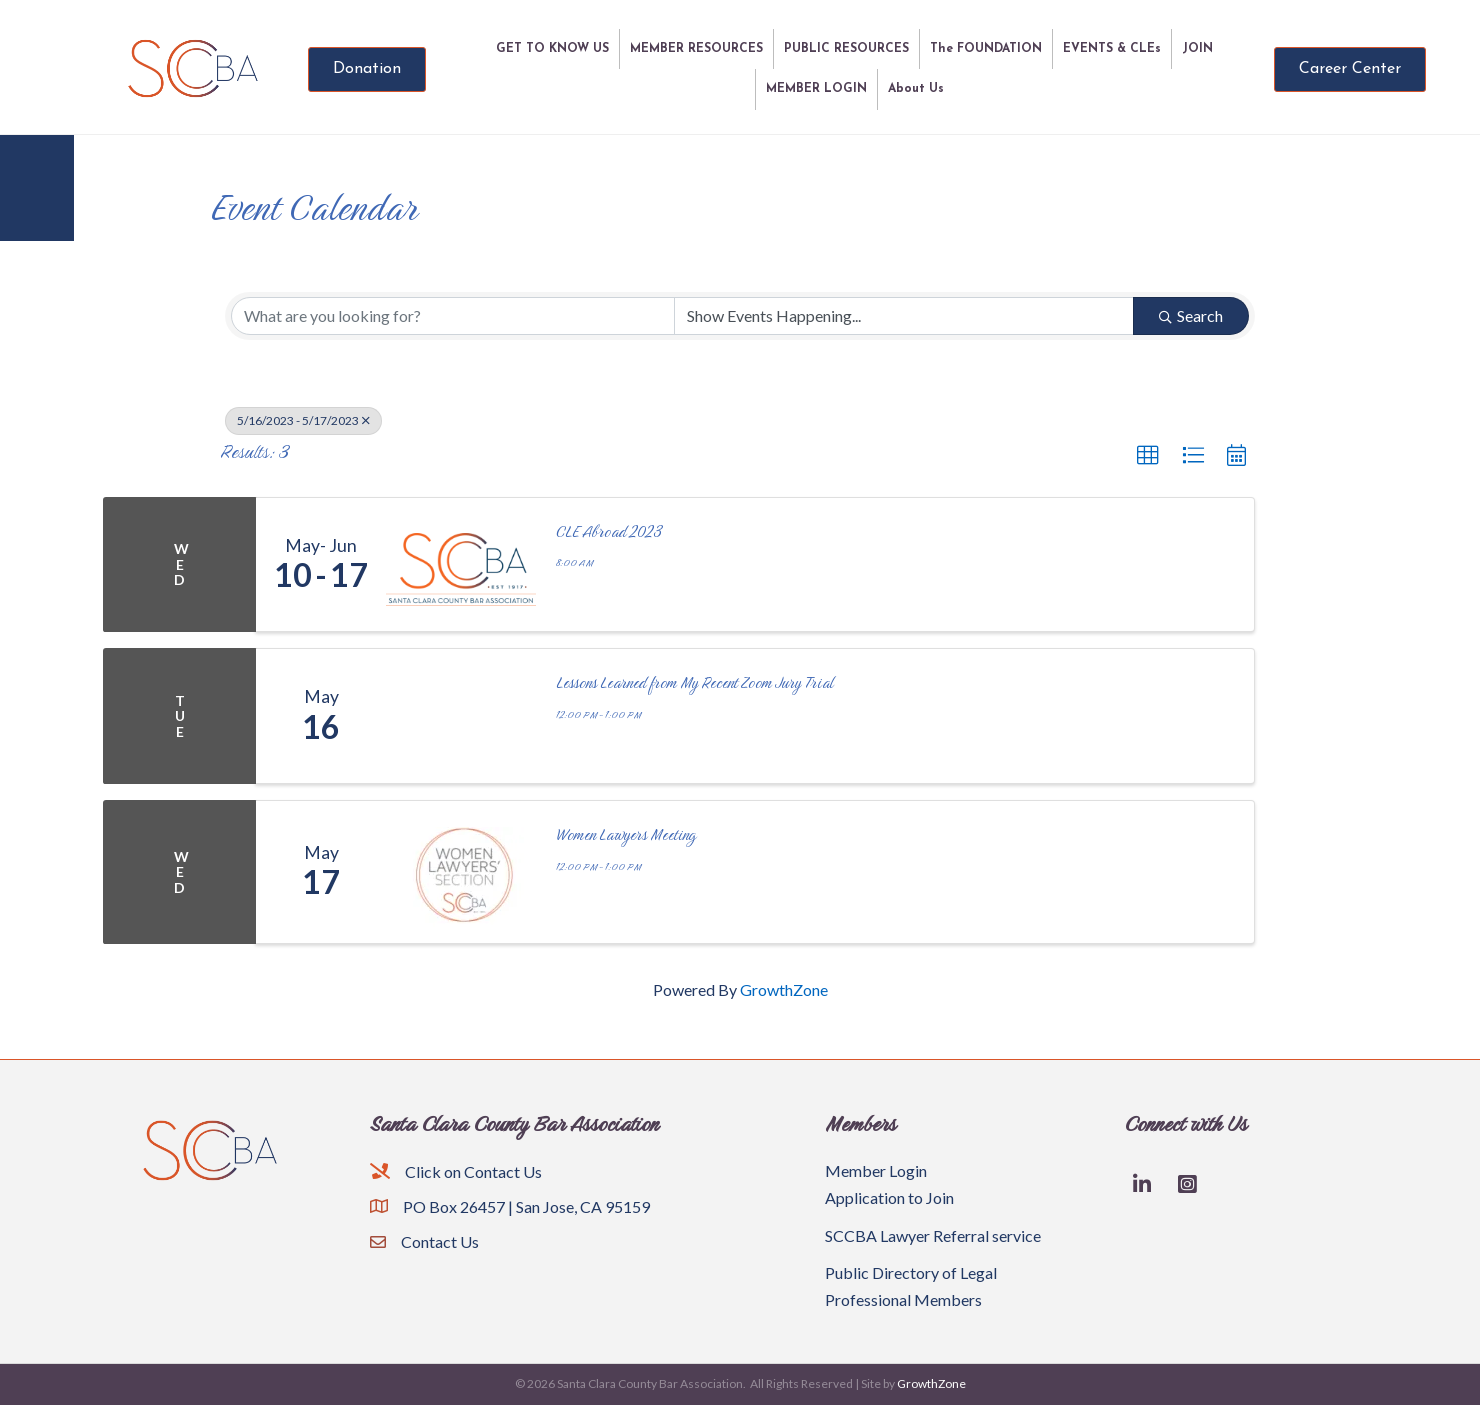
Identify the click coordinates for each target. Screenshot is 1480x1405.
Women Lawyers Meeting (626, 834)
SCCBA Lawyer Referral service (933, 1235)
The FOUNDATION (986, 49)
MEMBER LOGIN (816, 89)
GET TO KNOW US (552, 49)
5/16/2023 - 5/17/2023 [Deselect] (303, 420)
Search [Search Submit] (1191, 315)
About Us (916, 89)
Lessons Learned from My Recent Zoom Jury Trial (695, 682)
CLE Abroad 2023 (609, 531)
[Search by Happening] (904, 316)
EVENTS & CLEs (1112, 49)
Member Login (876, 1170)
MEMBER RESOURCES (696, 49)
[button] (1148, 456)
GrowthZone (784, 989)
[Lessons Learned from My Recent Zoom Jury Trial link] (461, 716)
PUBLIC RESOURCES (846, 49)
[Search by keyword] (453, 316)
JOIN (1197, 49)
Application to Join (889, 1197)
